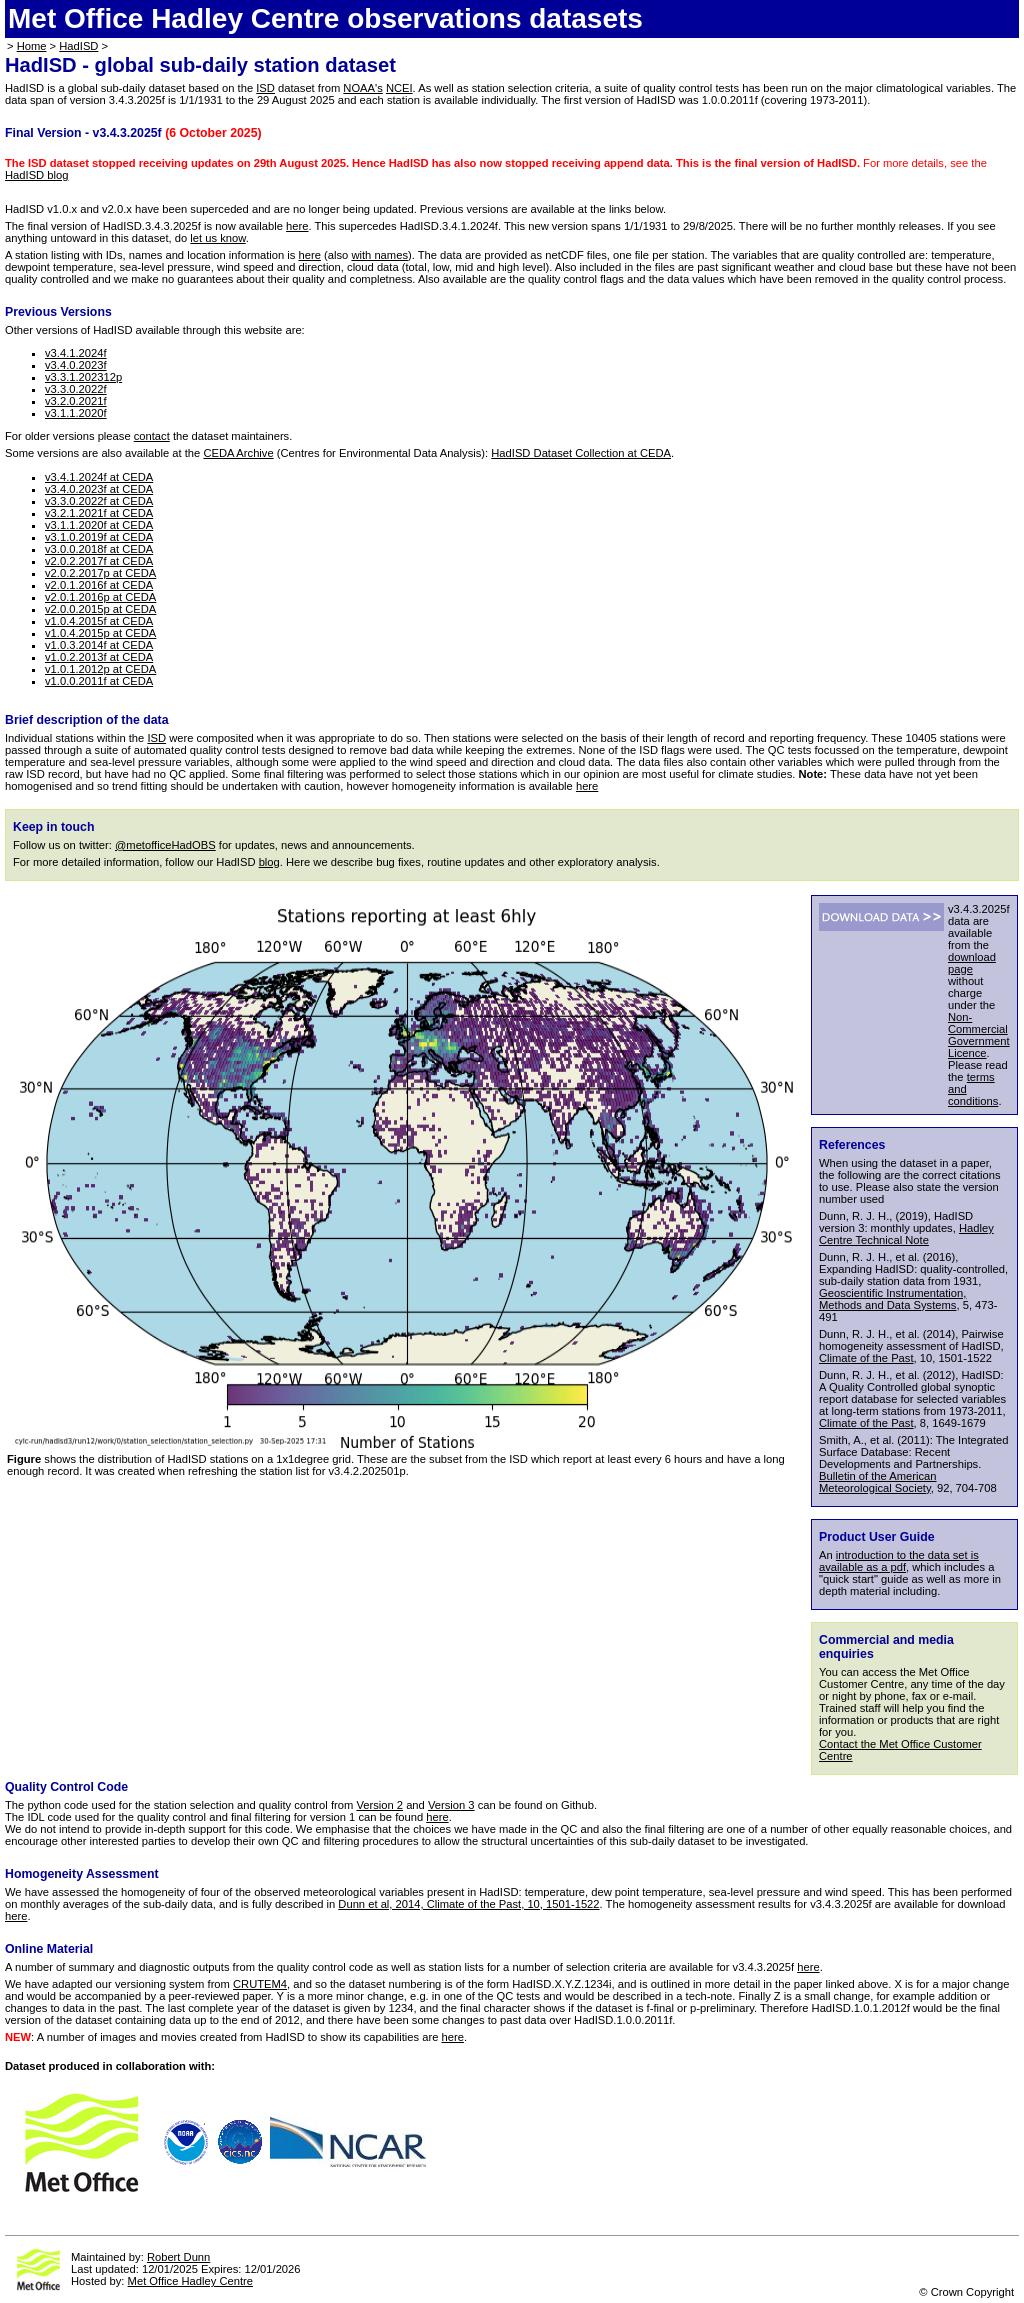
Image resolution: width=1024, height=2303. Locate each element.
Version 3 (451, 1805)
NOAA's (362, 88)
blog (269, 862)
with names (379, 255)
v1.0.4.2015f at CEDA (99, 621)
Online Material (49, 1949)
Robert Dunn (178, 2257)
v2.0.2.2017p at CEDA (100, 573)
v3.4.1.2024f (76, 353)
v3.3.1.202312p (83, 377)
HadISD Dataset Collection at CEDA (581, 453)
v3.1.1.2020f (76, 413)
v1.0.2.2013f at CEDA (99, 657)
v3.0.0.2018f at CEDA (99, 549)
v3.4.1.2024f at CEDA (99, 477)
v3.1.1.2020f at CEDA (99, 525)
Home (32, 46)
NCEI (399, 88)
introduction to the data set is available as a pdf (899, 1561)
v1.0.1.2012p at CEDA (100, 669)
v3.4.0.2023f (76, 365)
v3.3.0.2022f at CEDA (99, 501)
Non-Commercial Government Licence (979, 1035)
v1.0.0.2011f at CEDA (99, 681)
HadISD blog (36, 175)
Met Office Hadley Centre (190, 2281)
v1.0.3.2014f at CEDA (99, 645)
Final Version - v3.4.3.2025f (83, 133)
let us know (217, 238)
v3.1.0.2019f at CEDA (99, 537)
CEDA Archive (238, 453)
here (297, 226)
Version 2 (379, 1805)
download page (972, 963)
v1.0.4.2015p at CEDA (100, 633)
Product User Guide (877, 1537)
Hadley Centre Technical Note (906, 1234)
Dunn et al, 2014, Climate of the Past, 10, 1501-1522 (468, 1904)
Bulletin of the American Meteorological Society (878, 1482)
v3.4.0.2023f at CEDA (99, 489)
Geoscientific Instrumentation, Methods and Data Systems (892, 1299)
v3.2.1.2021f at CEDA (99, 513)
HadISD (78, 46)
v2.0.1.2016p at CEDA (100, 597)
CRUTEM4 (260, 1984)
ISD (265, 88)
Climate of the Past (866, 1358)
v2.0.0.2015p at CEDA (100, 609)
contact (152, 436)
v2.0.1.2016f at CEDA (99, 585)
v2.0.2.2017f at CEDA (99, 561)
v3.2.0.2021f (76, 401)
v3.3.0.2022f (76, 389)
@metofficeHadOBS (165, 845)
